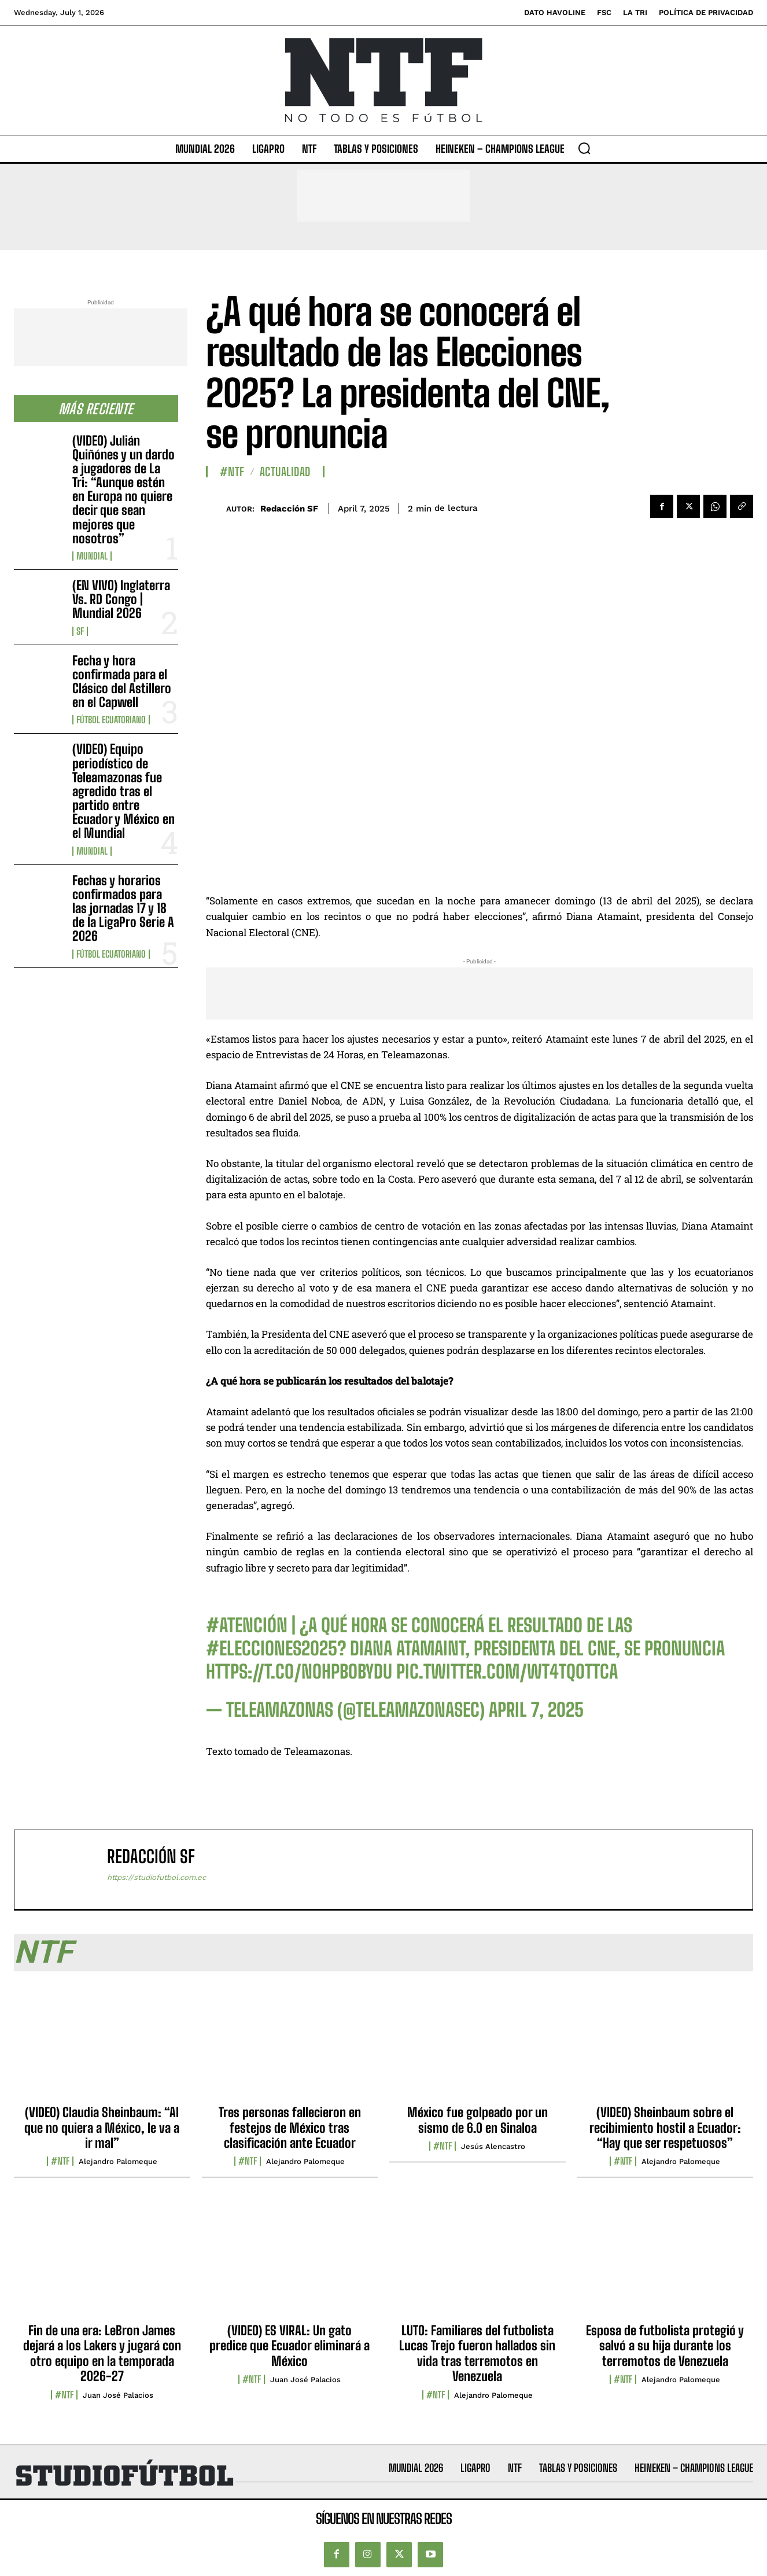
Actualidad (285, 471)
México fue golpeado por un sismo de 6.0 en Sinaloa (477, 2119)
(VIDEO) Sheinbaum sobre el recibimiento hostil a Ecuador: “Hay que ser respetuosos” (665, 2127)
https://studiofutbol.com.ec (156, 1877)
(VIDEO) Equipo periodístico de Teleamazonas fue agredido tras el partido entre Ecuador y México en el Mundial (123, 791)
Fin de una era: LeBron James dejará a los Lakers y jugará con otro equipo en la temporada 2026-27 (102, 2353)
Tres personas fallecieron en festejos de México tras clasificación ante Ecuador (290, 2127)
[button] (584, 148)
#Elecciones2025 (271, 1648)
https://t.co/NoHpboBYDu (299, 1672)
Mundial (92, 556)
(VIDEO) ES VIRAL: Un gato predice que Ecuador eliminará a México (289, 2346)
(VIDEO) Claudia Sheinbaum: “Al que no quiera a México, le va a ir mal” (101, 2127)
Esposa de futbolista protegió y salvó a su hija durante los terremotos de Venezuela (665, 2346)
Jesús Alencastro (493, 2146)
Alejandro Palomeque (118, 2161)
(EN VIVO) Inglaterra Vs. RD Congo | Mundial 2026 (121, 599)
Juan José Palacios (118, 2395)
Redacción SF (289, 508)
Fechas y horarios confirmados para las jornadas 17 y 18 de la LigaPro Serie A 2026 (123, 908)
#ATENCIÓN (246, 1625)
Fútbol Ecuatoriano (111, 719)
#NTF (232, 471)
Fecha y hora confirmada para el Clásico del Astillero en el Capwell (121, 682)
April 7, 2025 (536, 1710)
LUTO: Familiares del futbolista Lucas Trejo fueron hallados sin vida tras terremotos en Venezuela (477, 2353)
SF (80, 631)
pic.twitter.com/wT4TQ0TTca (507, 1672)
